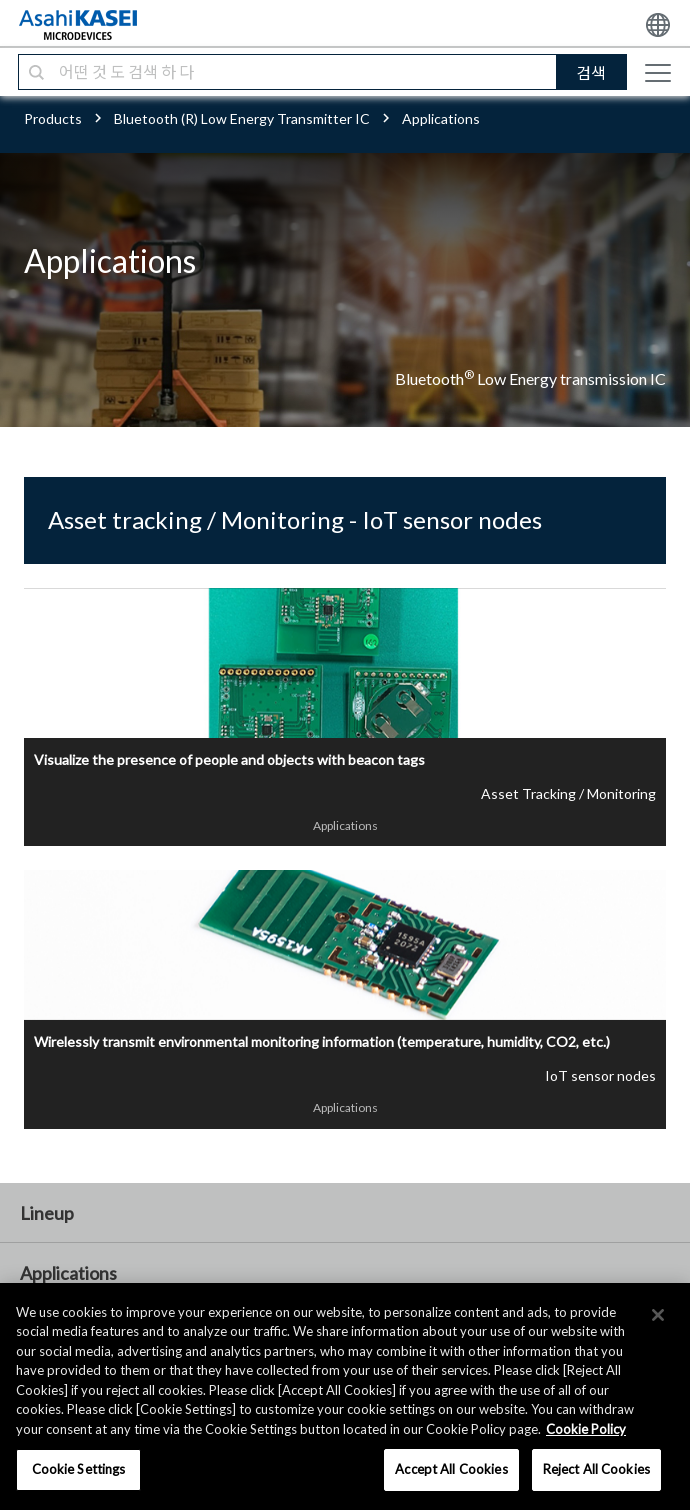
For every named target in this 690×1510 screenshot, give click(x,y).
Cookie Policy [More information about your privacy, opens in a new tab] (586, 1429)
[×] (658, 1315)
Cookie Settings (79, 1469)
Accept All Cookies (451, 1469)
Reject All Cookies (596, 1469)
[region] (345, 1396)
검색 (591, 72)
